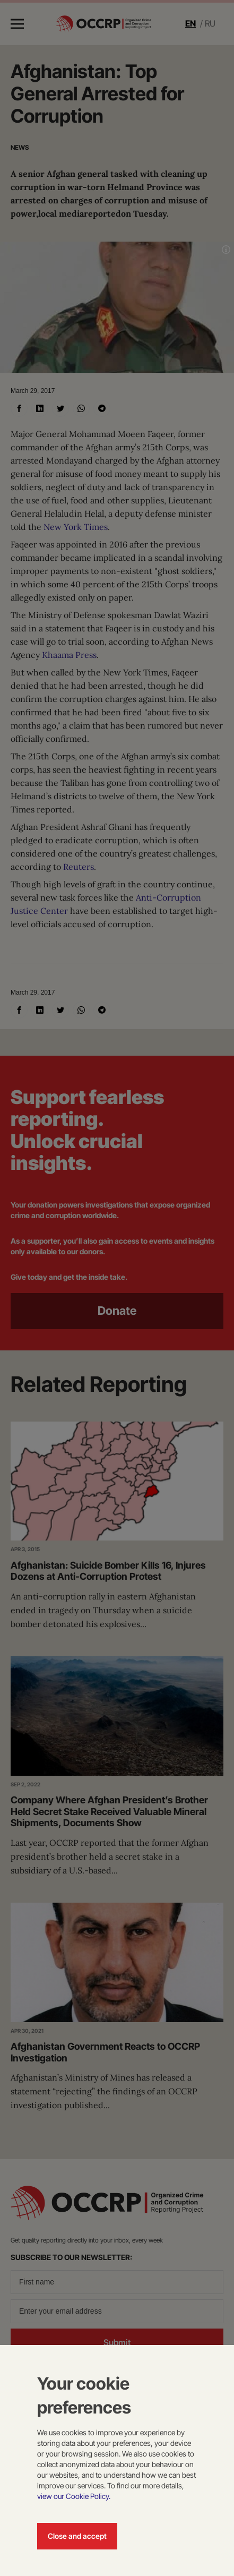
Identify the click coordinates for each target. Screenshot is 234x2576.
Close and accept (77, 2535)
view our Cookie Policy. (73, 2496)
